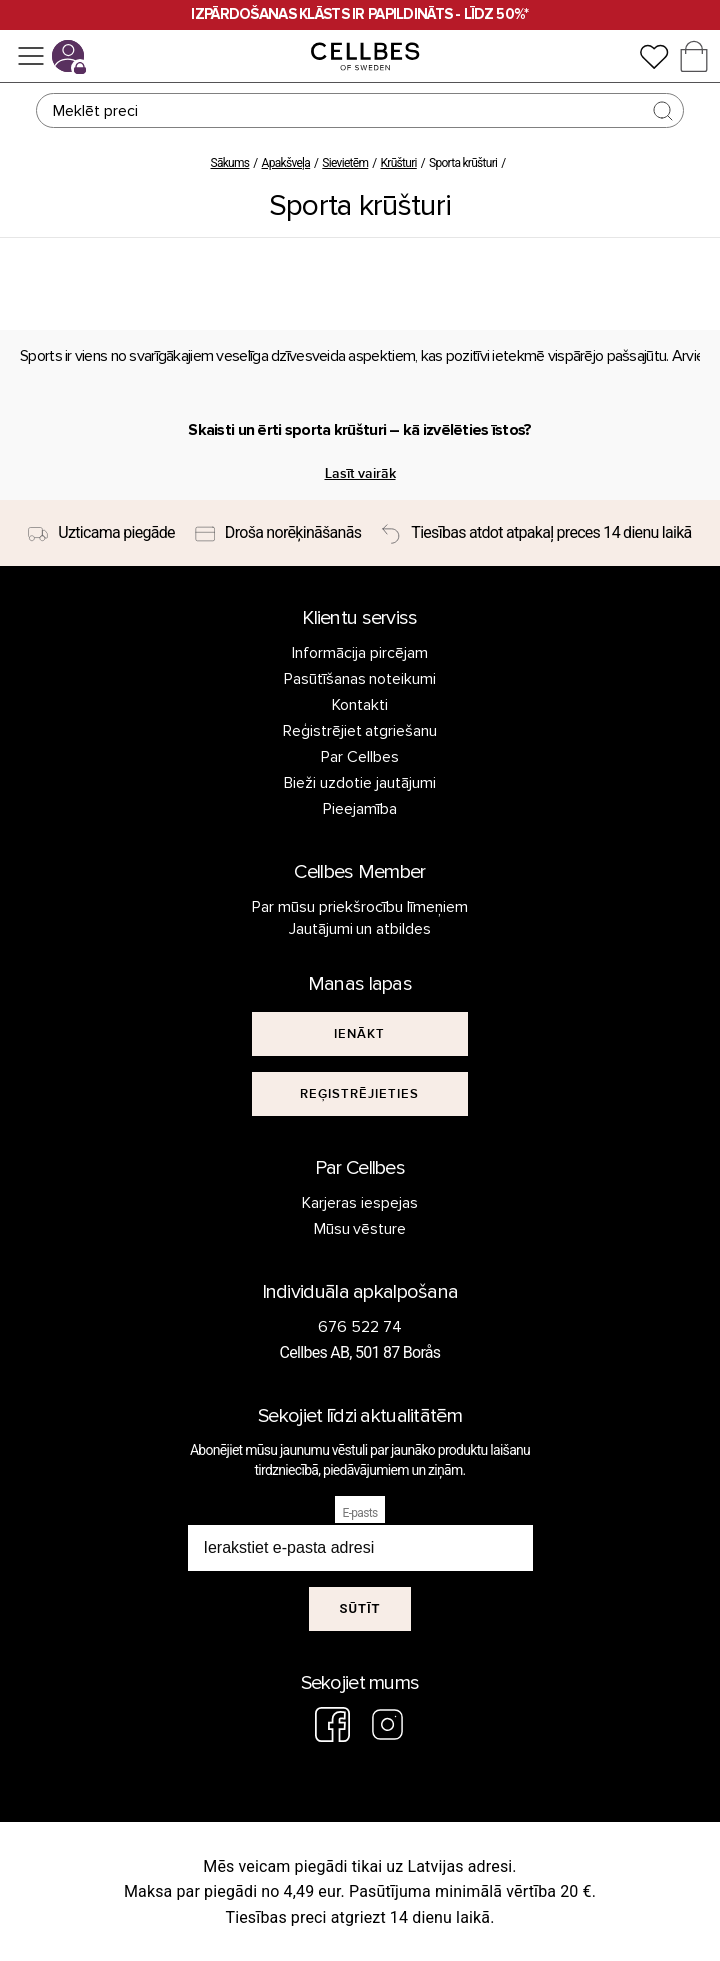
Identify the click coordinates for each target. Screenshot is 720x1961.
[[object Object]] (360, 1034)
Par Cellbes (360, 757)
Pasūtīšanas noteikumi (360, 679)
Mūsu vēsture (360, 1229)
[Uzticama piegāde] (101, 533)
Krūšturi (398, 163)
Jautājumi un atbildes (360, 929)
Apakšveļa (286, 163)
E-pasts (360, 1513)
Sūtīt (359, 1608)
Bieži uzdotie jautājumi (360, 783)
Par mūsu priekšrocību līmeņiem (360, 907)
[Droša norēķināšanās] (278, 533)
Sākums (229, 163)
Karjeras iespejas (360, 1203)
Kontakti (360, 705)
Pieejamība (360, 809)
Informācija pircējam (360, 653)
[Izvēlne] (31, 56)
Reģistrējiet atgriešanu (360, 731)
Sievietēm (345, 163)
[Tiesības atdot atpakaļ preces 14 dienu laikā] (536, 533)
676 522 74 (360, 1327)
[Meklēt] (360, 110)
